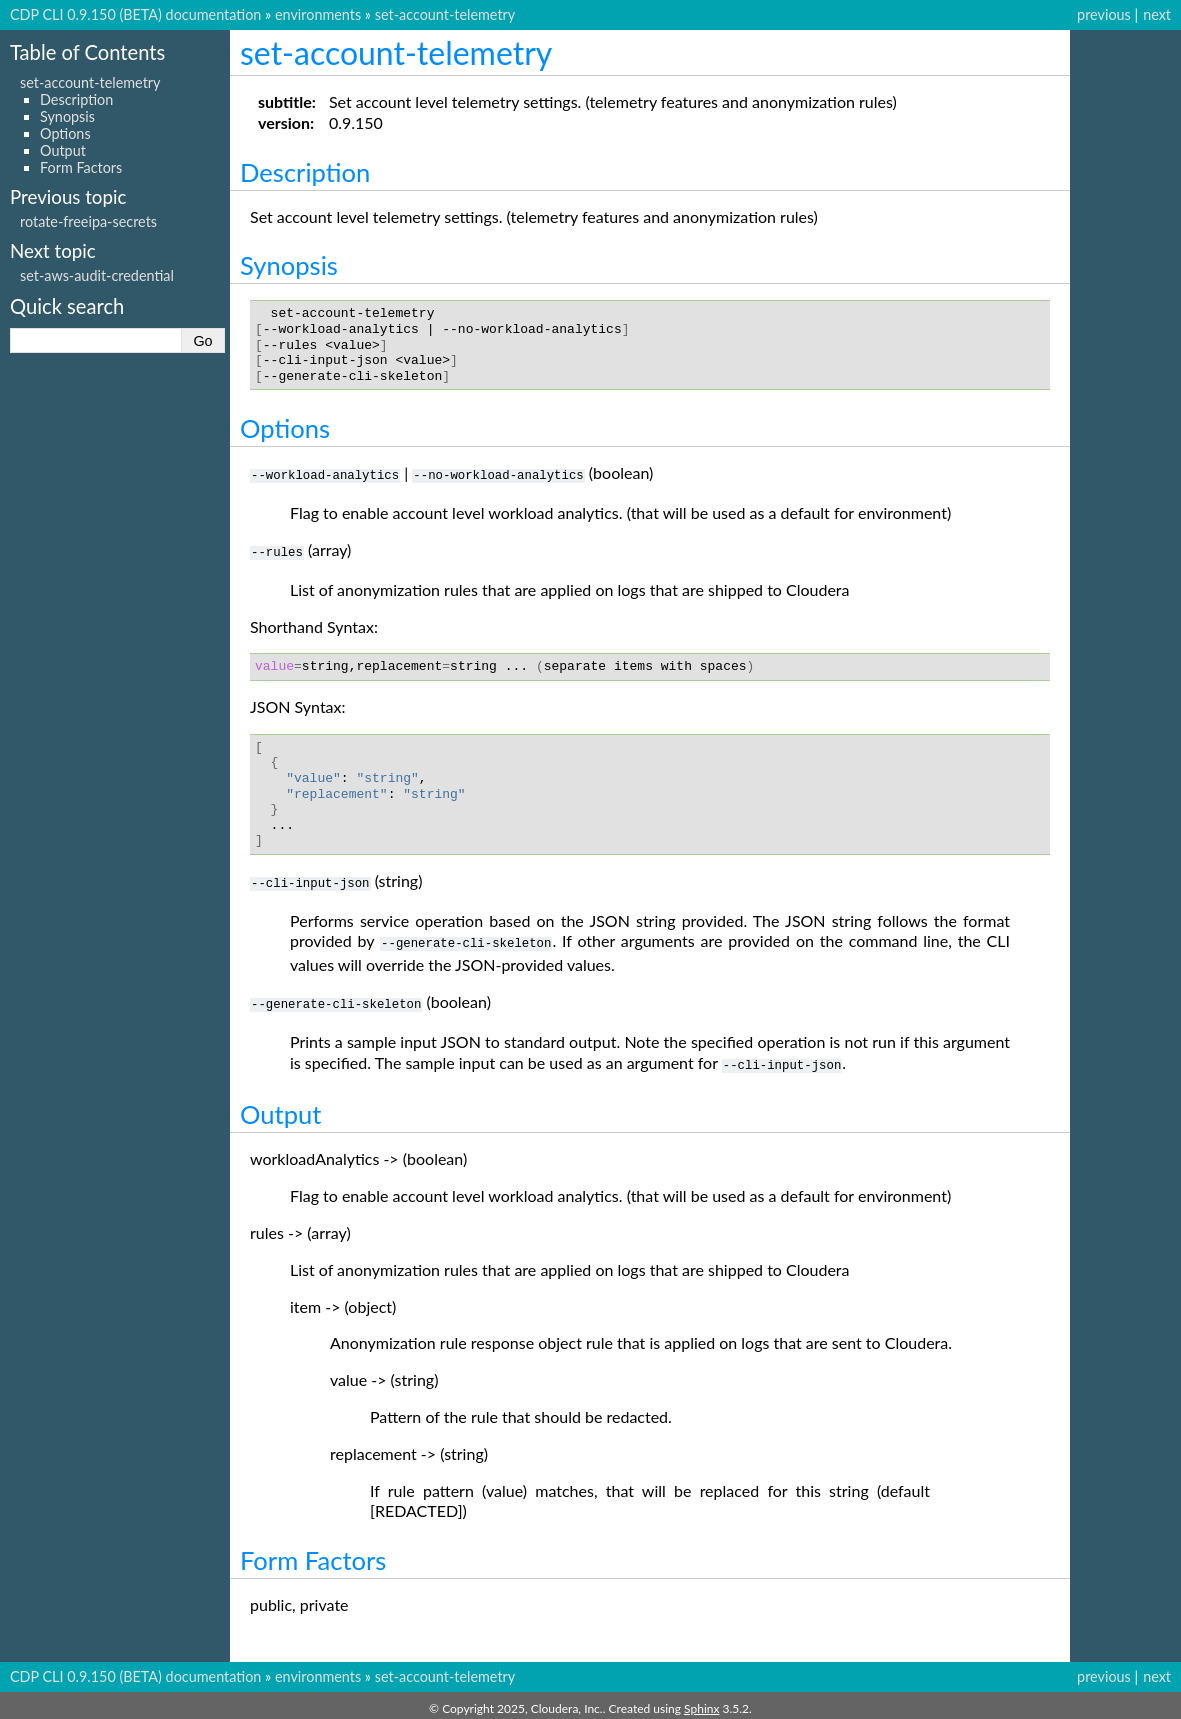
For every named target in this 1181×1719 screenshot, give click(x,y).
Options (65, 133)
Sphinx (701, 1702)
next (1157, 14)
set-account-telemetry (445, 14)
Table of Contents (87, 52)
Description (76, 99)
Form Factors (81, 167)
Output (63, 150)
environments (318, 14)
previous (1104, 14)
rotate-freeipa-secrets (88, 221)
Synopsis (67, 116)
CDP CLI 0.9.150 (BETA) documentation (135, 14)
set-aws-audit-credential (97, 275)
